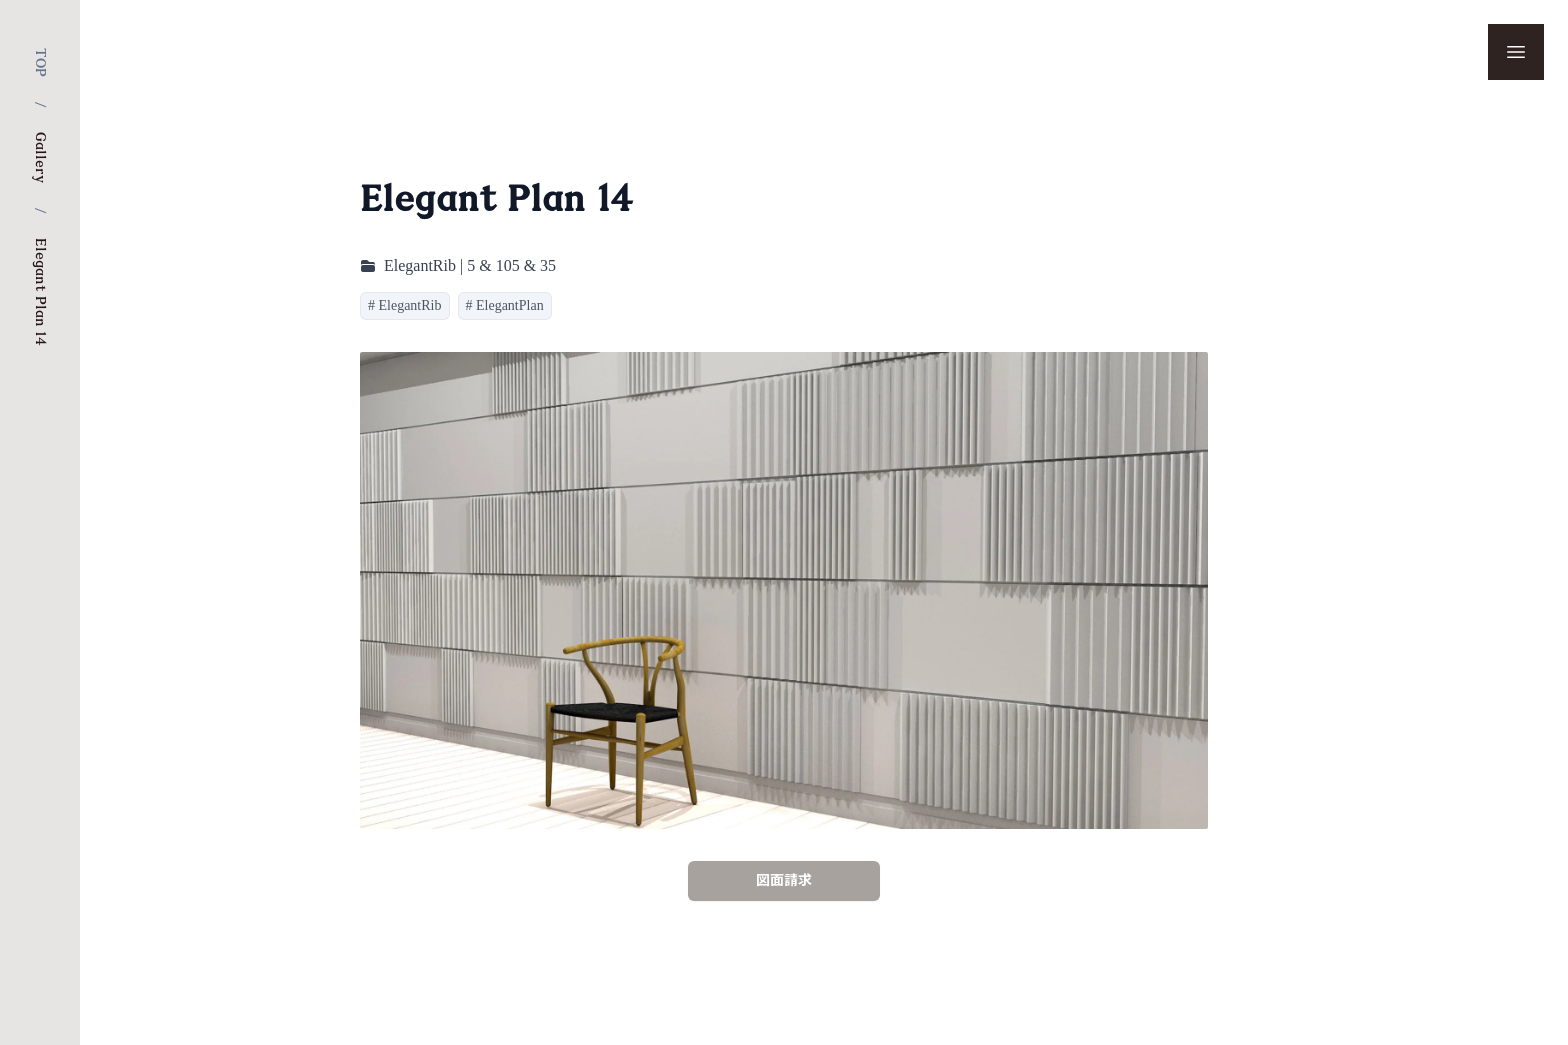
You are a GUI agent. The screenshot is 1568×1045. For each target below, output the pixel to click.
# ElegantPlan (505, 305)
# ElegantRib (405, 305)
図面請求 (784, 880)
